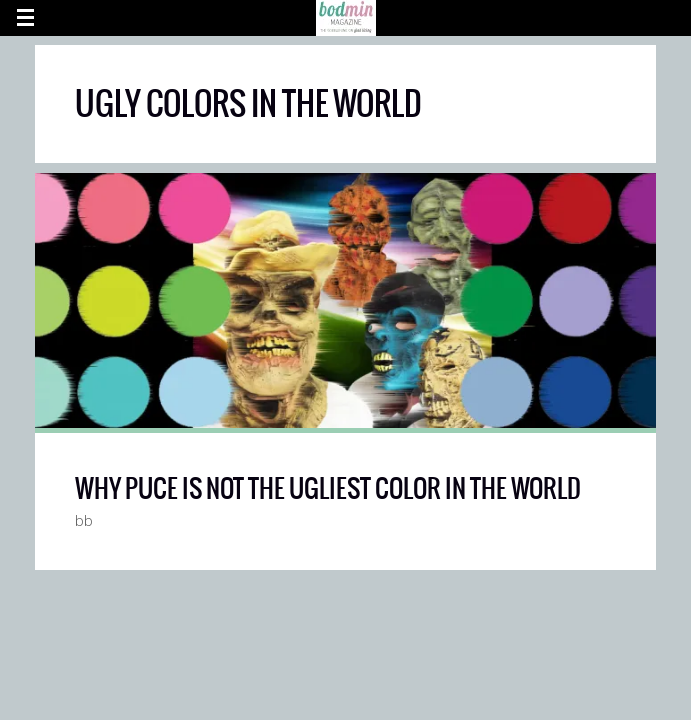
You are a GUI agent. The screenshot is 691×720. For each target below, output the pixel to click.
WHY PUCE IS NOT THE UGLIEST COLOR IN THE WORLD (328, 488)
